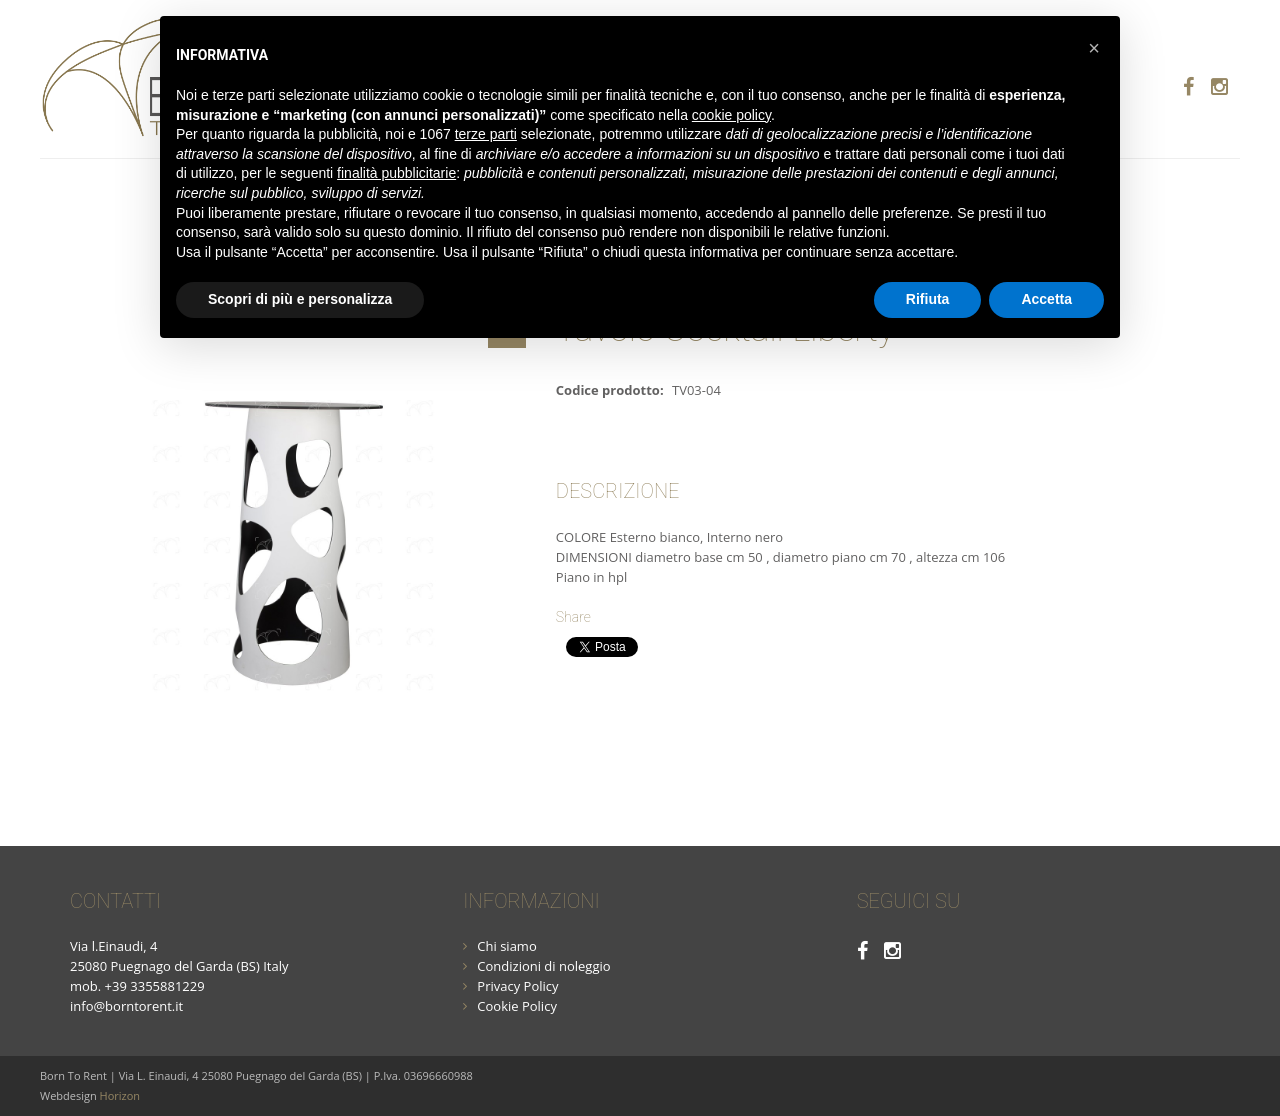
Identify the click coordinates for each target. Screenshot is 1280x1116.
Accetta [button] (1046, 299)
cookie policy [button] (731, 115)
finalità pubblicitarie (396, 173)
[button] (1094, 48)
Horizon (120, 1095)
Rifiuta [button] (928, 299)
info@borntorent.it (126, 1006)
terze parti (486, 134)
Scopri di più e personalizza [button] (300, 299)
